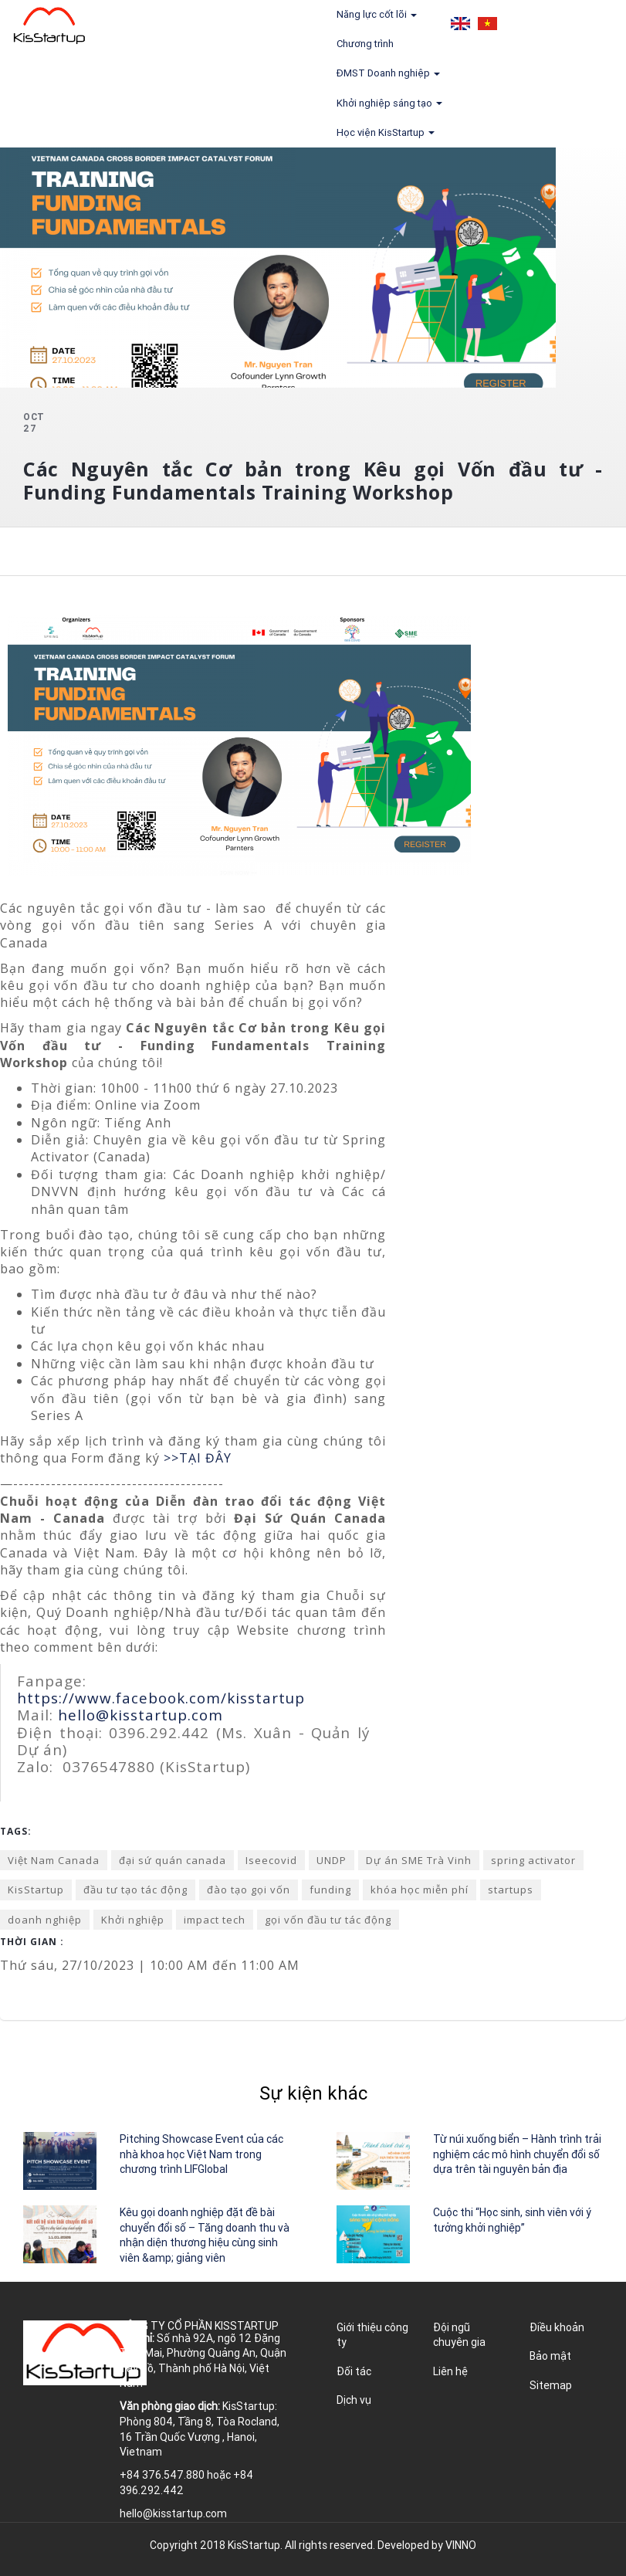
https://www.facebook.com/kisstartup (161, 1697)
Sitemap (551, 2385)
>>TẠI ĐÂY (198, 1457)
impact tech (214, 1920)
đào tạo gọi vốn (248, 1889)
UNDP (331, 1860)
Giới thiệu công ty (372, 2335)
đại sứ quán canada (172, 1860)
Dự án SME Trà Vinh (419, 1860)
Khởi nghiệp (132, 1920)
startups (510, 1889)
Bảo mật (550, 2356)
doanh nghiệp (45, 1920)
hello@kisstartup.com (140, 1714)
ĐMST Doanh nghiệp (388, 73)
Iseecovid (271, 1860)
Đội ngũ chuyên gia (459, 2335)
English (460, 23)
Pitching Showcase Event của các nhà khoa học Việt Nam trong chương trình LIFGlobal (201, 2154)
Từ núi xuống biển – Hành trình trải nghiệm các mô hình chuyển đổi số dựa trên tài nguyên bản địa (517, 2154)
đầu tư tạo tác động (135, 1889)
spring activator (533, 1860)
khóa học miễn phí (420, 1889)
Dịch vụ (354, 2400)
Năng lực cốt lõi (377, 14)
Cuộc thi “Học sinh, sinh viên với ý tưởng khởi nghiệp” (512, 2220)
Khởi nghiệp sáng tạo (389, 103)
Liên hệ (450, 2371)
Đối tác (354, 2371)
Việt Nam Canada (54, 1860)
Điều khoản (557, 2327)
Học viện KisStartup (386, 132)
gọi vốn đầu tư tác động (328, 1920)
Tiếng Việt (487, 23)
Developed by (426, 2545)
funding (330, 1889)
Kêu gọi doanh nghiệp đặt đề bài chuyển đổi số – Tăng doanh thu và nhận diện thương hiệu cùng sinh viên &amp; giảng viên (204, 2235)
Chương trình (365, 43)
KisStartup (36, 1889)
